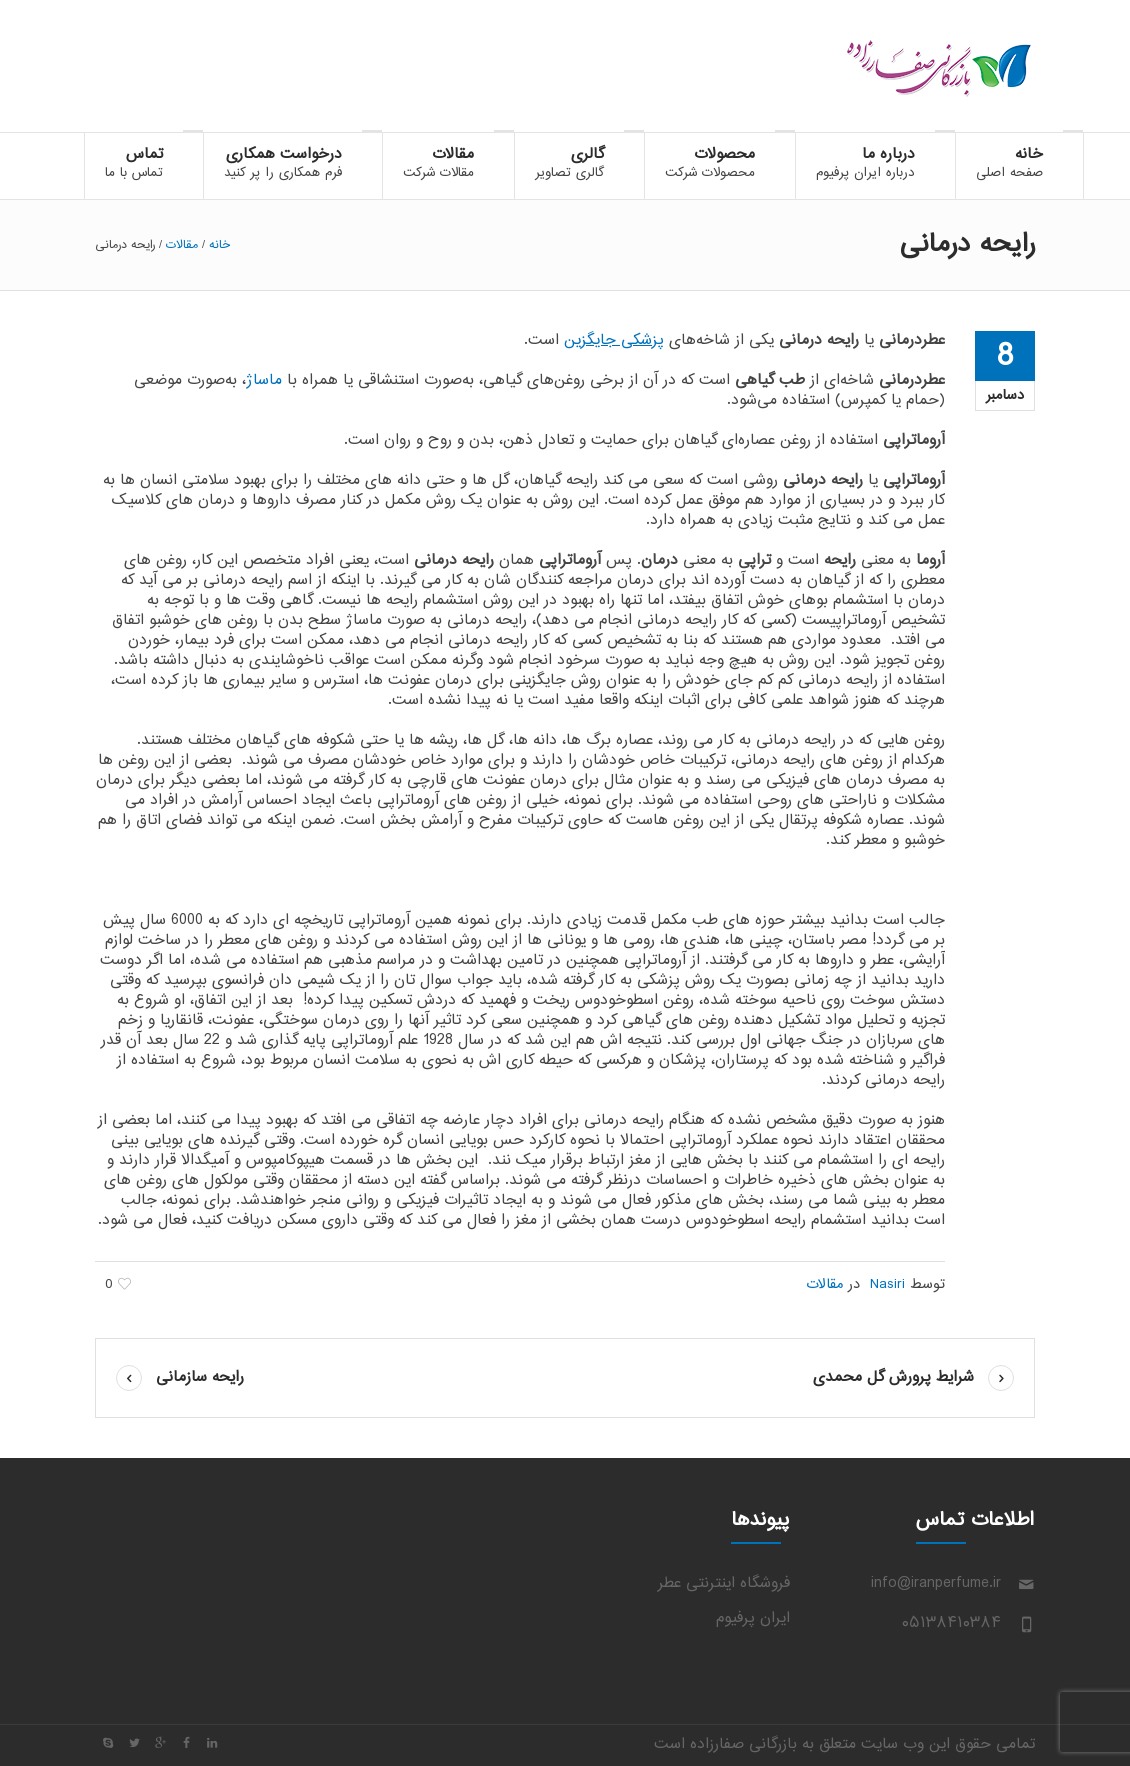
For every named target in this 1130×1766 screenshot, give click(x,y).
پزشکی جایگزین (614, 340)
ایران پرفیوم (753, 1618)
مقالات (182, 245)
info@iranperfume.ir (936, 1583)
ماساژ (264, 380)
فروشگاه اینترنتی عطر (724, 1583)
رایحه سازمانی (200, 1377)
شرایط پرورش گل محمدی (893, 1377)
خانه (219, 245)
